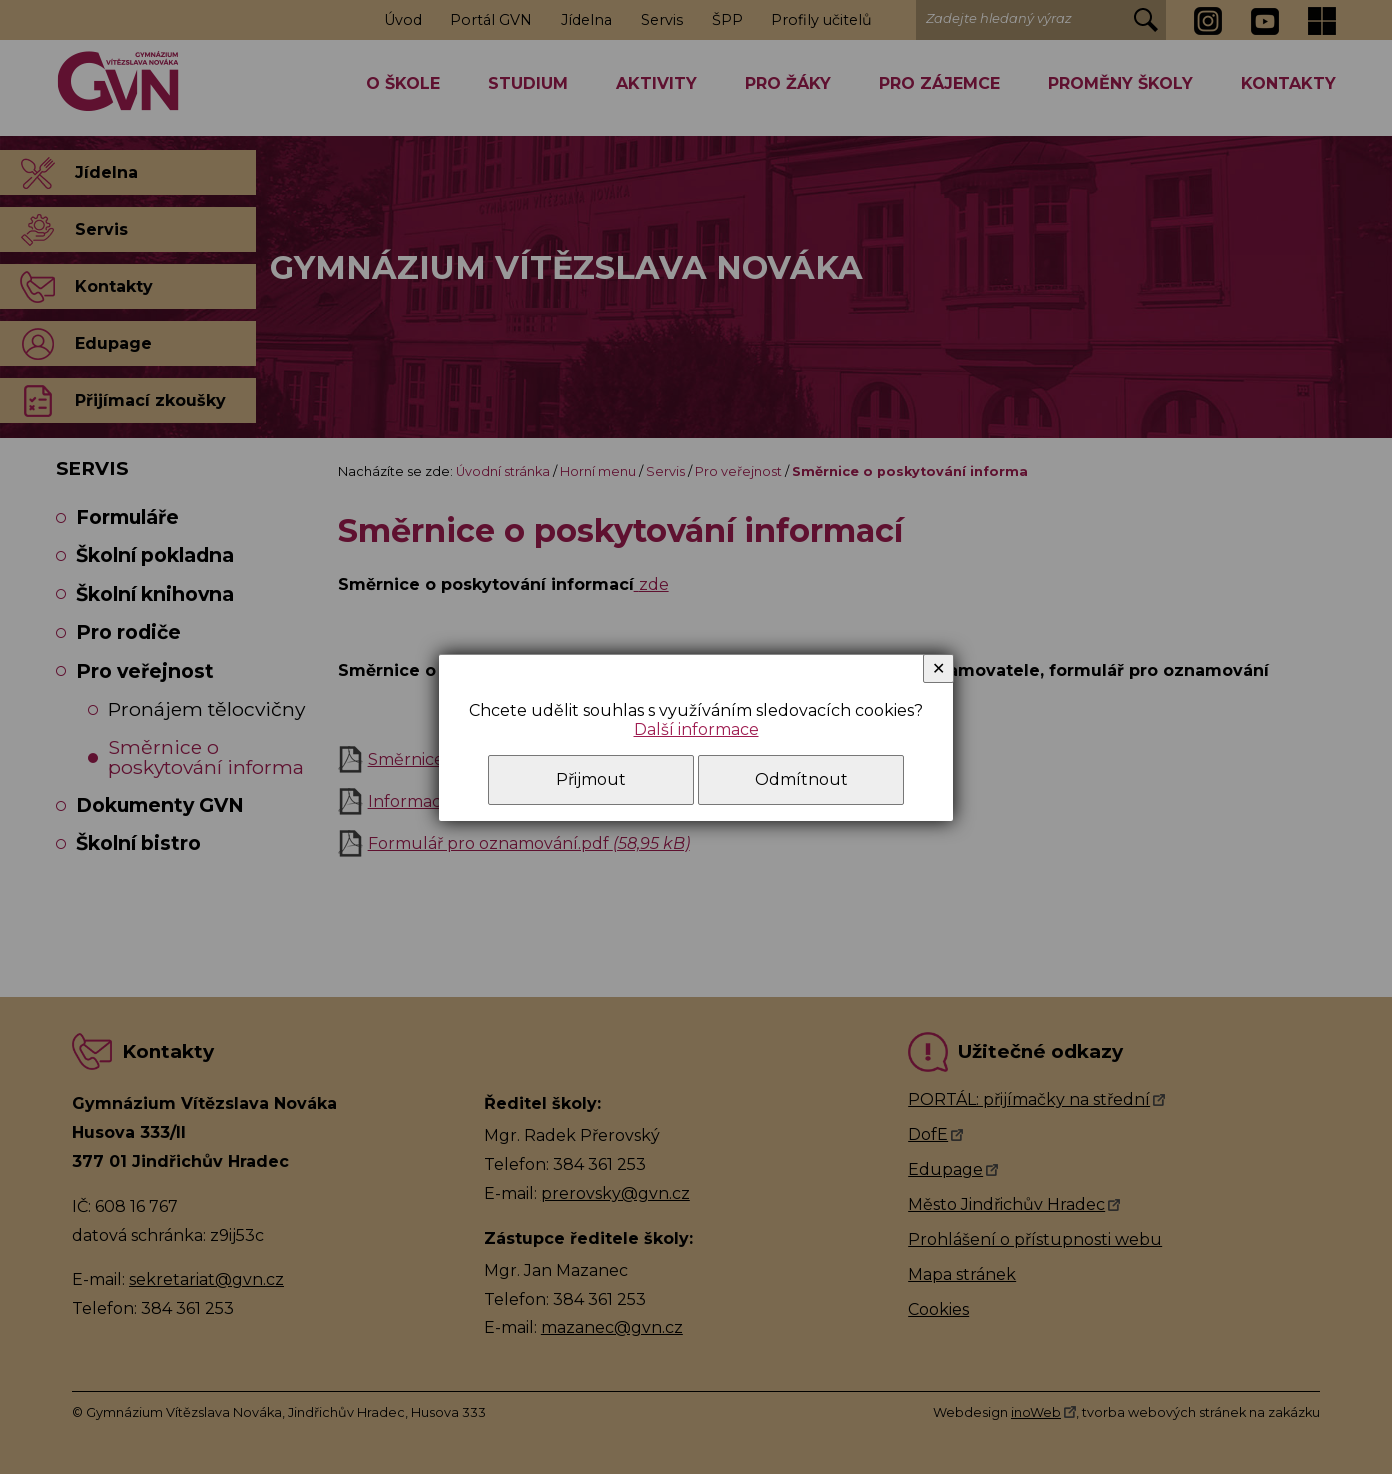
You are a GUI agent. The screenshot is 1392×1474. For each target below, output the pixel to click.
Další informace (696, 729)
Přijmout (591, 779)
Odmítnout (801, 779)
